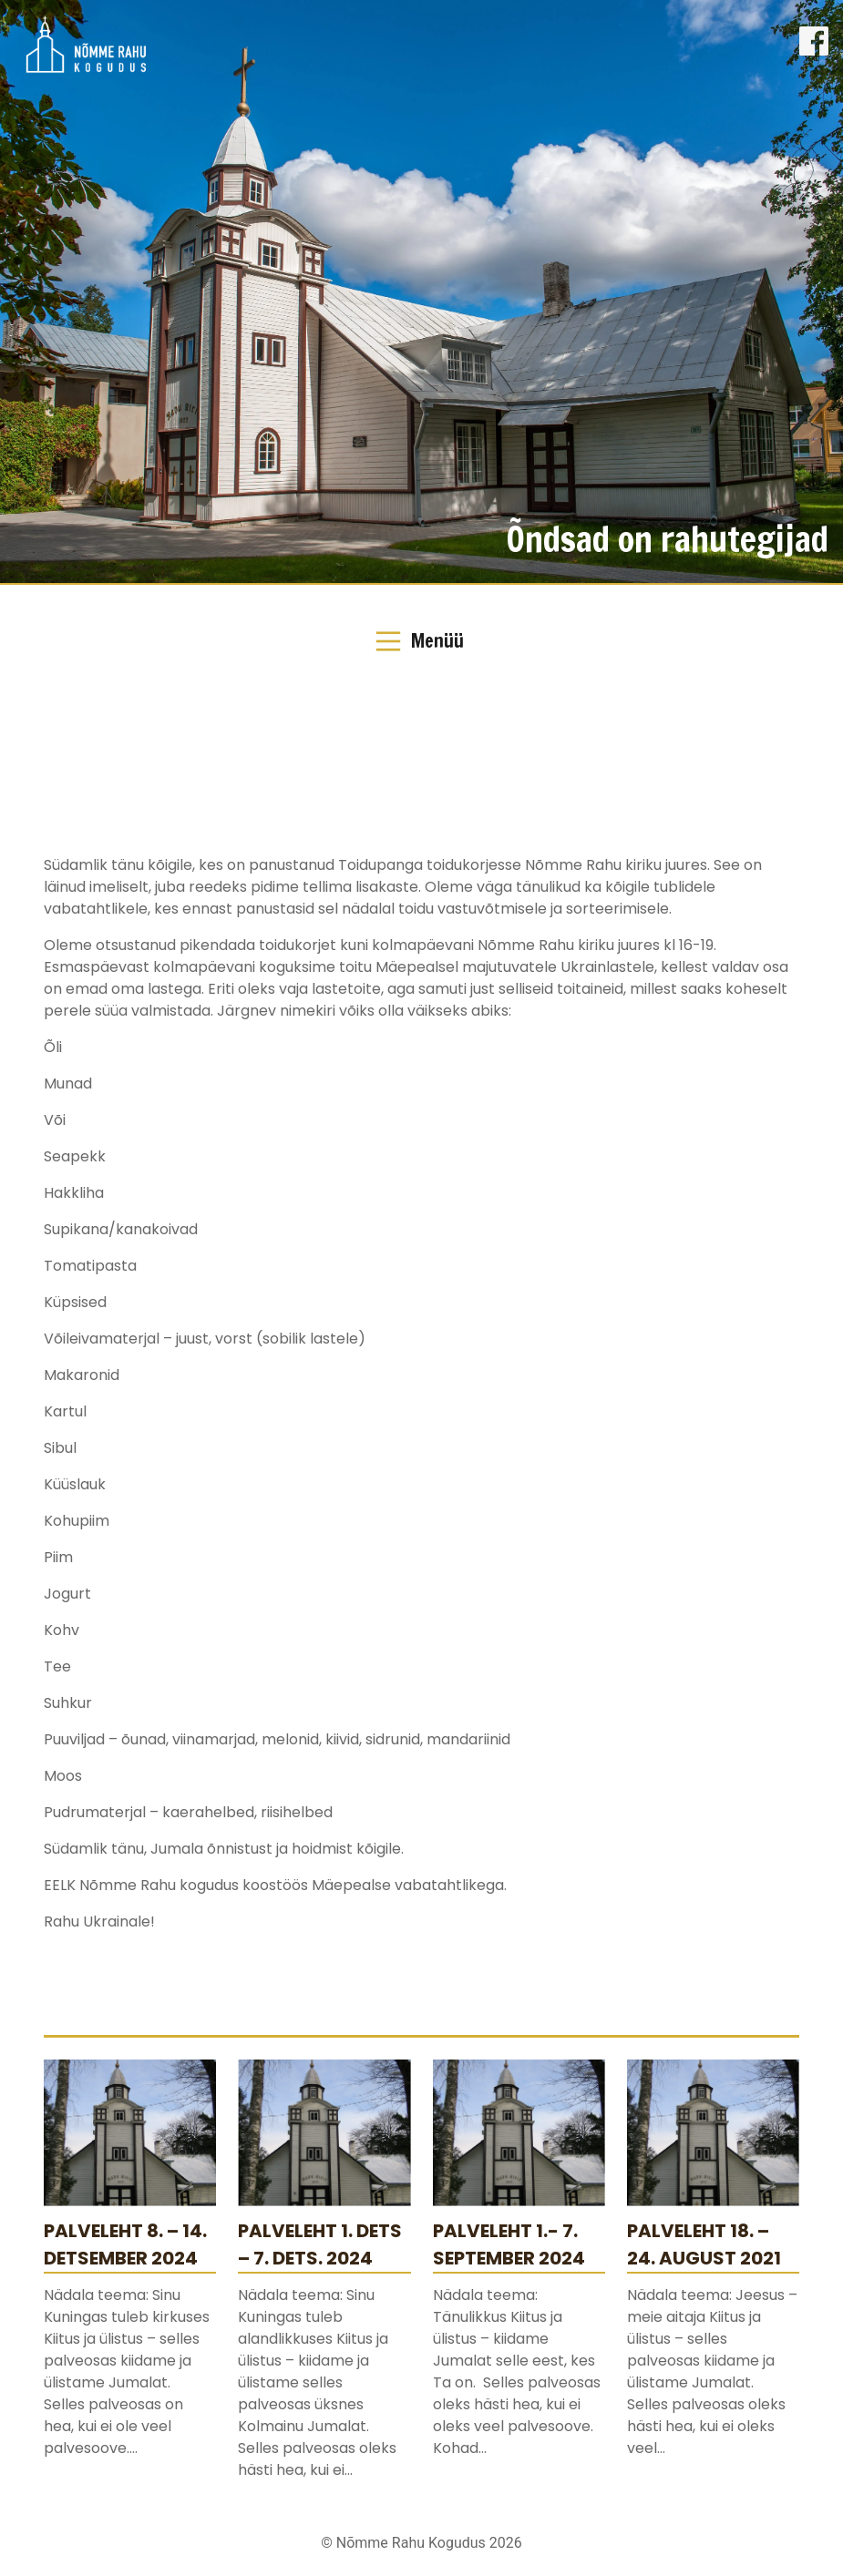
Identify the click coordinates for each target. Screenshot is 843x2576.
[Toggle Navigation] (421, 641)
